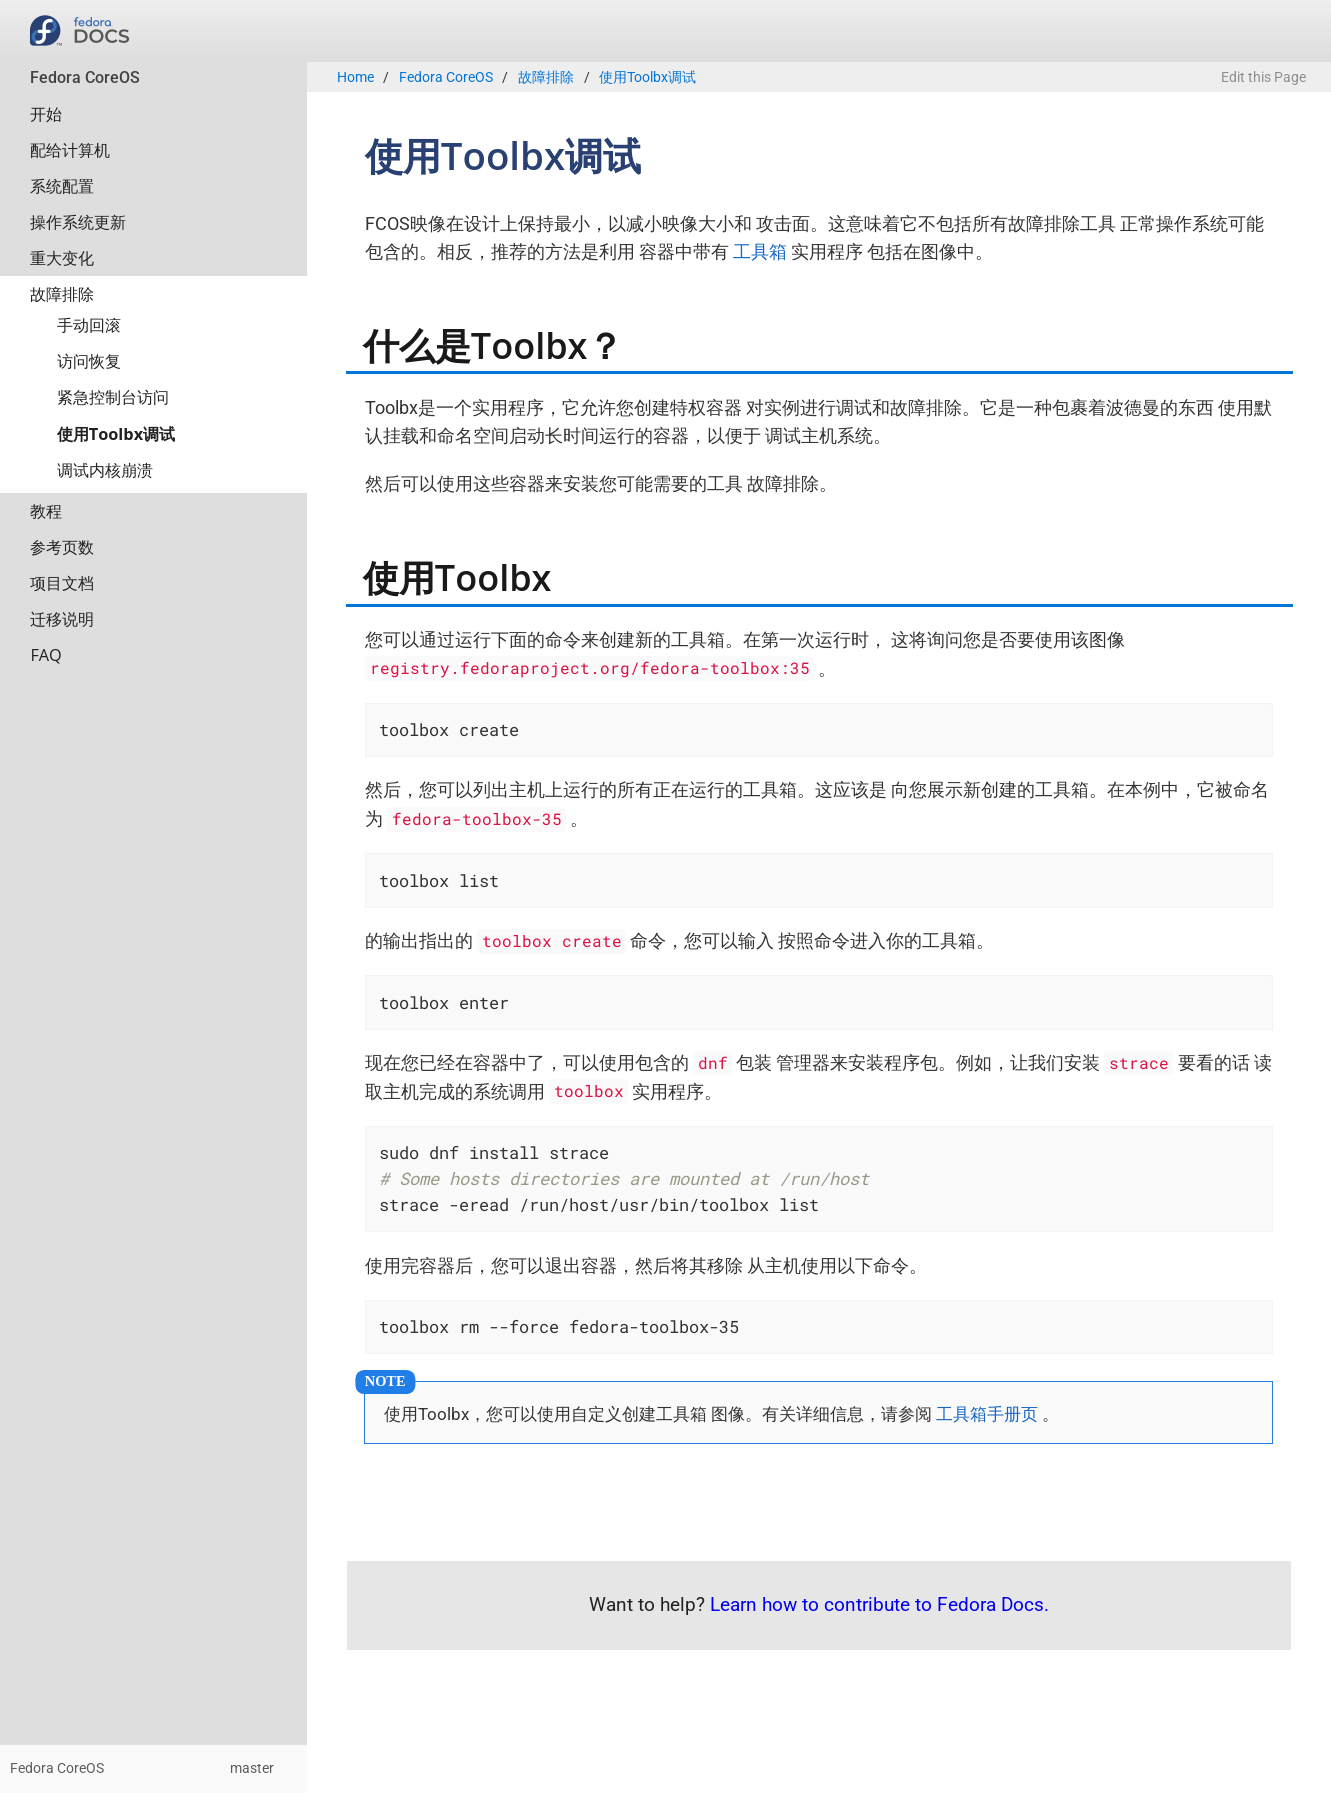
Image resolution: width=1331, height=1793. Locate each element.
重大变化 (62, 258)
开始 (46, 114)
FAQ (45, 655)
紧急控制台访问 (113, 397)
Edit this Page (1263, 77)
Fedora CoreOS (85, 77)
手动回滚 (89, 325)
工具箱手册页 (987, 1414)
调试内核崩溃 (105, 470)
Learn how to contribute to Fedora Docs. (879, 1604)
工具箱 (760, 251)
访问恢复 (89, 361)
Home (355, 77)
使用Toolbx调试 (116, 434)
